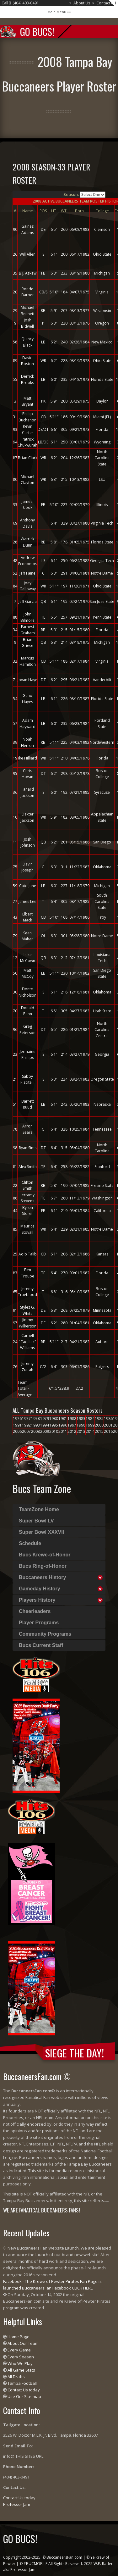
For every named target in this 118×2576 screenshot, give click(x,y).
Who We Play (20, 2363)
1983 (81, 1418)
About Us (81, 3)
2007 (26, 1431)
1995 (53, 1425)
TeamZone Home (39, 1509)
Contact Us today (24, 2390)
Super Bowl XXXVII (41, 1532)
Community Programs (45, 1634)
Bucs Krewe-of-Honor (44, 1554)
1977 (26, 1418)
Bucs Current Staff (41, 1645)
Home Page (19, 2337)
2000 (99, 1425)
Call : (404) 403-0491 (20, 3)
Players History (37, 1600)
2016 (108, 1431)
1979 (44, 1418)
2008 (35, 1431)
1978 (35, 1418)
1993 (35, 1425)
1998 (81, 1425)
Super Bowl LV (36, 1520)
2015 (99, 1431)
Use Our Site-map (24, 2396)
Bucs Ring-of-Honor (43, 1566)
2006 (17, 1431)
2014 (90, 1431)
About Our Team (23, 2343)
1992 (26, 1425)
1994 (44, 1425)
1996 (62, 1425)
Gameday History (39, 1588)
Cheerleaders (35, 1611)
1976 (17, 1418)
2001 (108, 1425)
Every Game (19, 2350)
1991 (17, 1425)
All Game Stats (21, 2370)
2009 (44, 1431)
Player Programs (39, 1622)
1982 (71, 1418)
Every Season (21, 2357)
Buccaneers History (42, 1577)
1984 (90, 1418)
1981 (62, 1418)
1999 (90, 1425)
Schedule (30, 1543)
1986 (108, 1418)
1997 (71, 1425)
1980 (53, 1418)
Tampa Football (22, 2383)
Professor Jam (16, 2504)
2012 (71, 1431)
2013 (81, 1431)
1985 (99, 1418)
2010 (53, 1431)
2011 (62, 1431)
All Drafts (16, 2376)
